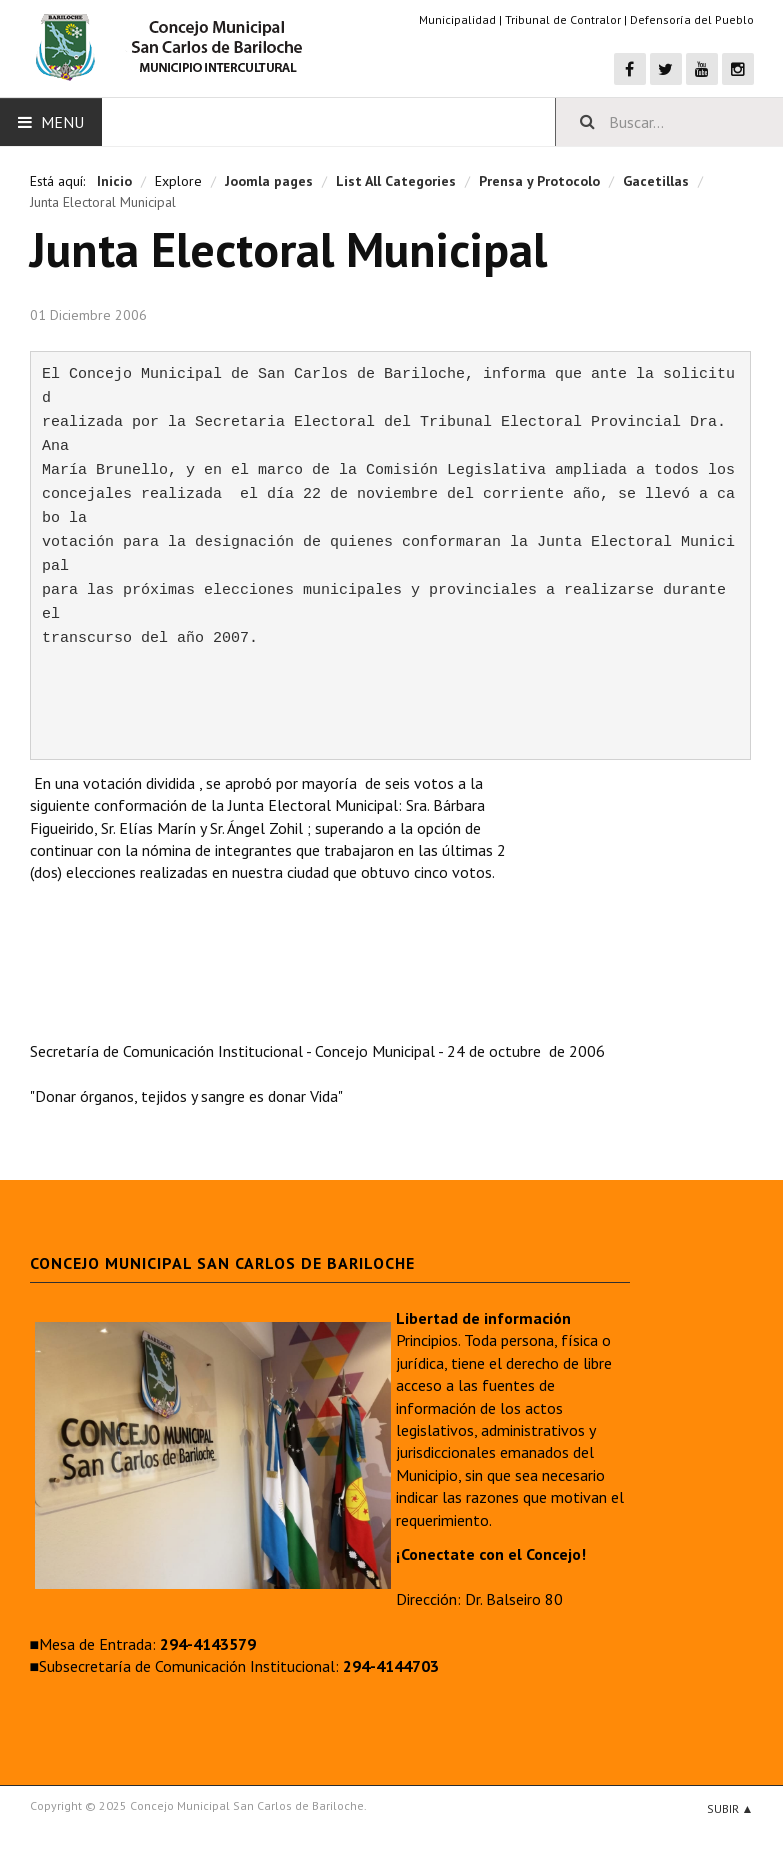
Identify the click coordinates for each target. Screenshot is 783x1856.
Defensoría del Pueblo (692, 19)
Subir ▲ (730, 1808)
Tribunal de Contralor (563, 19)
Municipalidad (457, 19)
